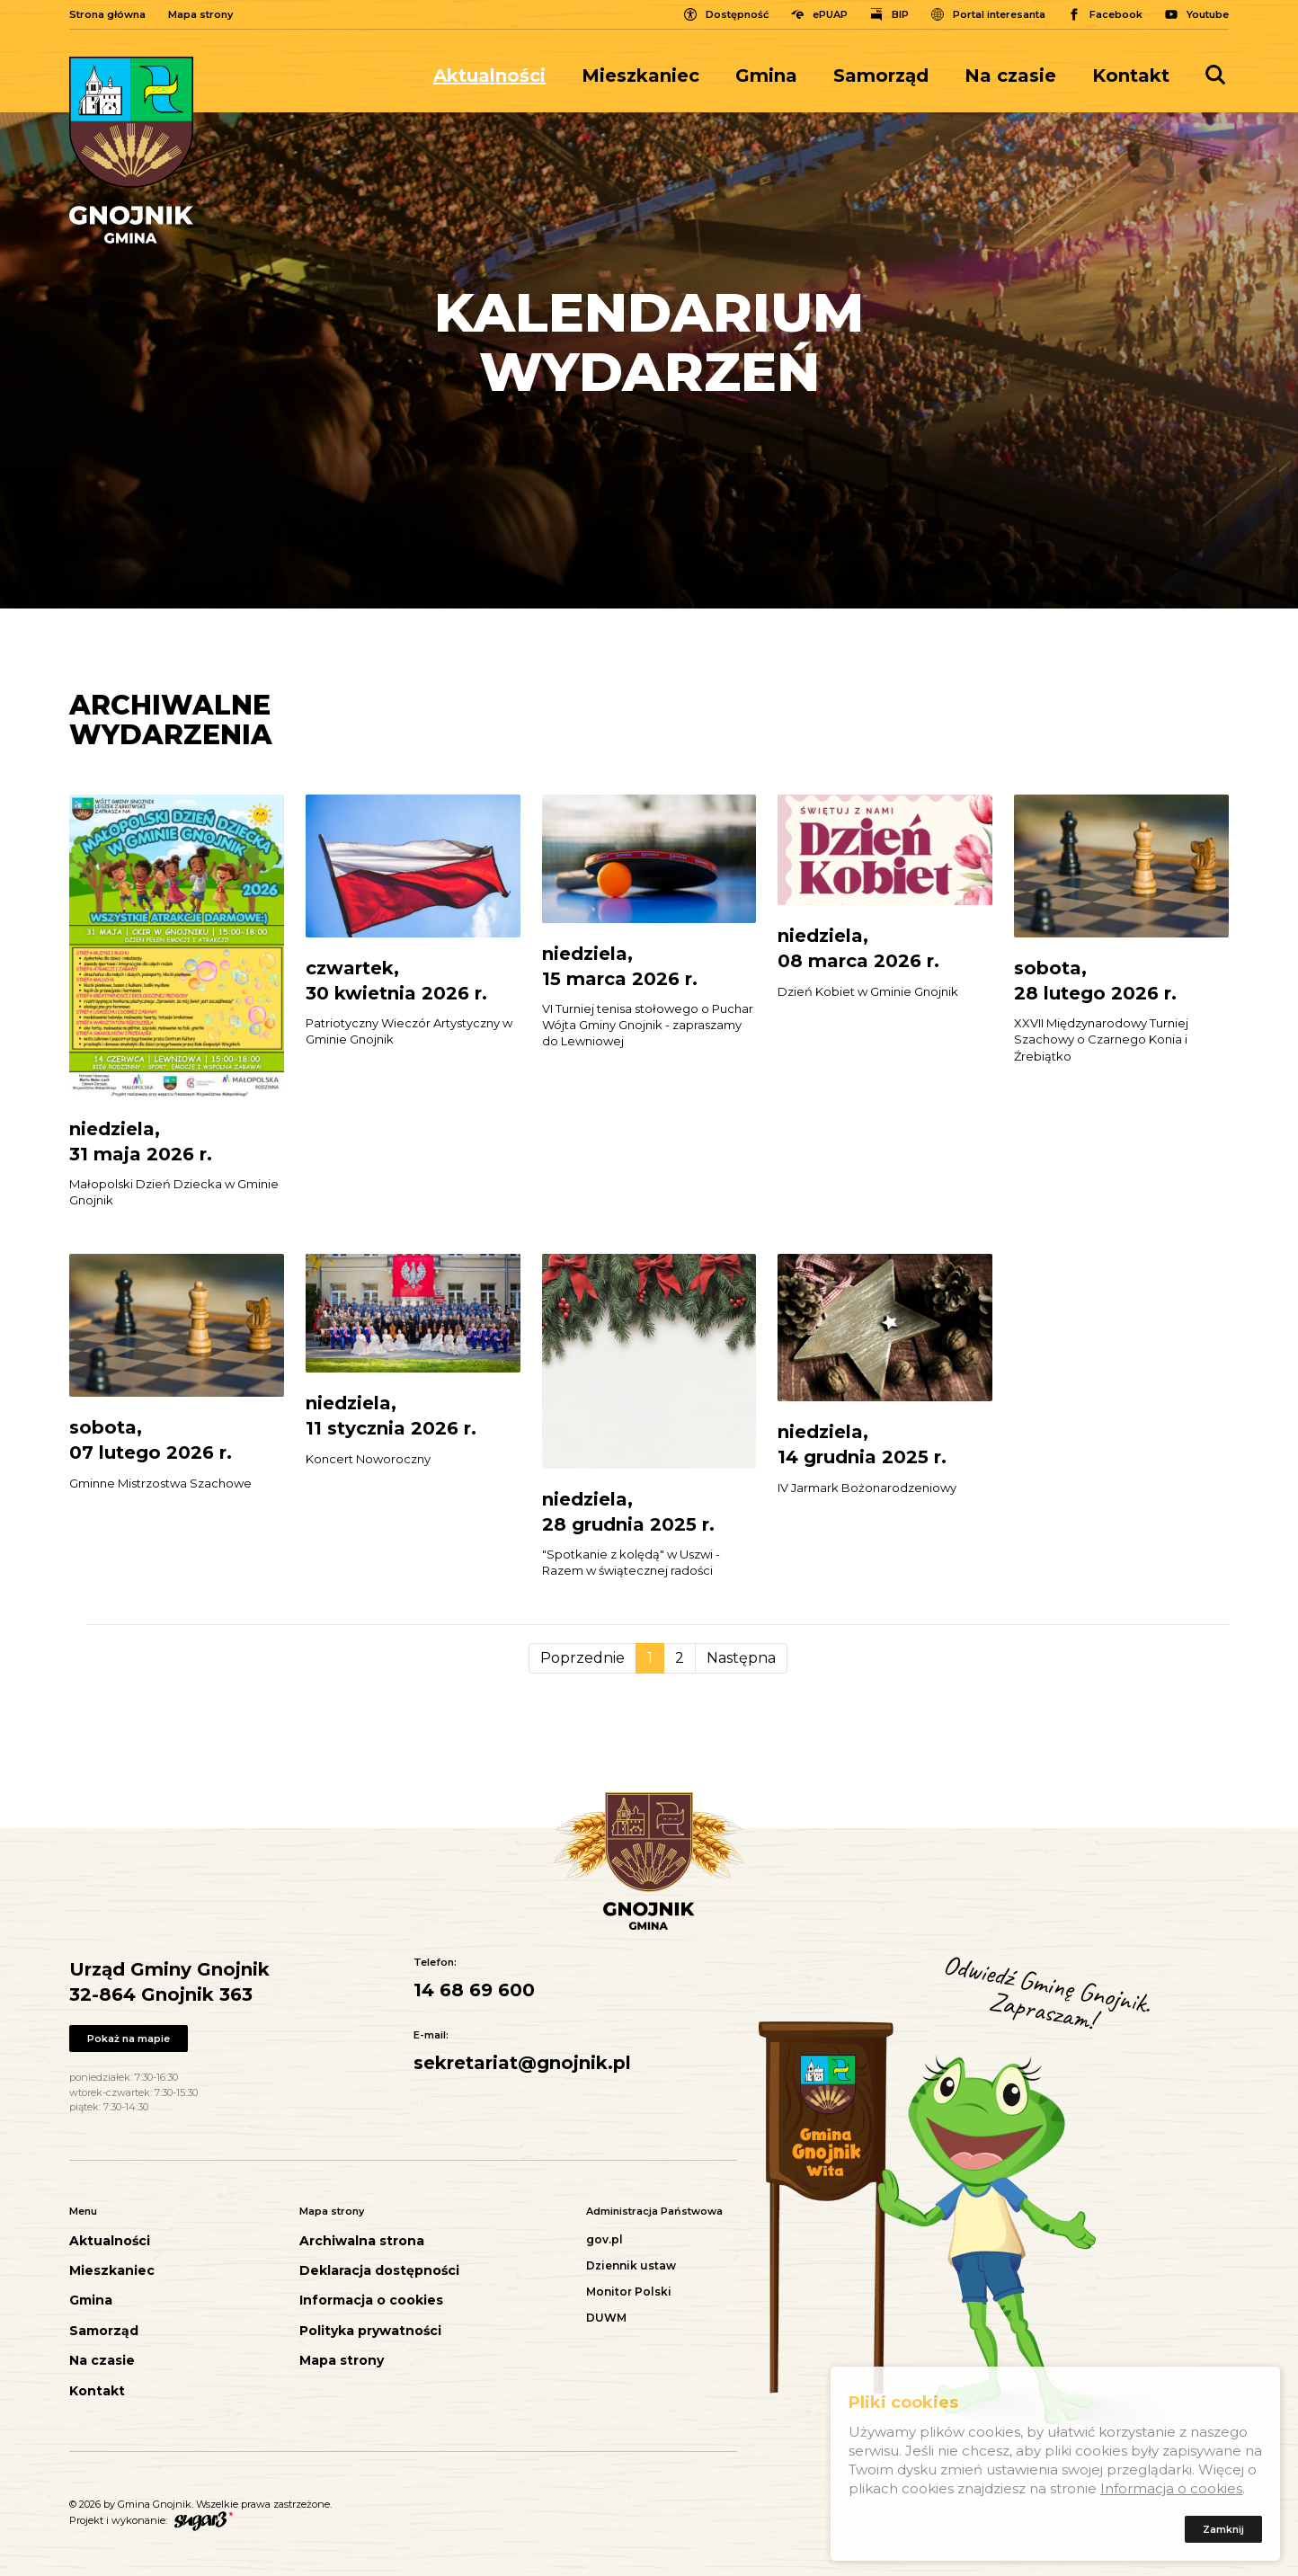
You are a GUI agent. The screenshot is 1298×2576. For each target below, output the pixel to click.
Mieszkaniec (640, 75)
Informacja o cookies (371, 2300)
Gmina (766, 75)
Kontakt (1130, 75)
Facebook (1115, 14)
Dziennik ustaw (631, 2265)
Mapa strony (200, 14)
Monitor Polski (628, 2291)
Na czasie (1010, 75)
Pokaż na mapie (128, 2038)
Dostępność (737, 14)
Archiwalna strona (361, 2241)
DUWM (606, 2317)
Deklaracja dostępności (379, 2271)
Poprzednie (582, 1657)
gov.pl (604, 2239)
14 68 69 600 (474, 1990)
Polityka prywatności (370, 2331)
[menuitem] (498, 75)
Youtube (1208, 14)
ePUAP (830, 14)
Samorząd (881, 75)
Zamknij (1223, 2533)
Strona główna (107, 14)
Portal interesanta (999, 14)
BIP (900, 14)
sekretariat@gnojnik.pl (522, 2063)
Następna (741, 1657)
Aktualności (489, 75)
